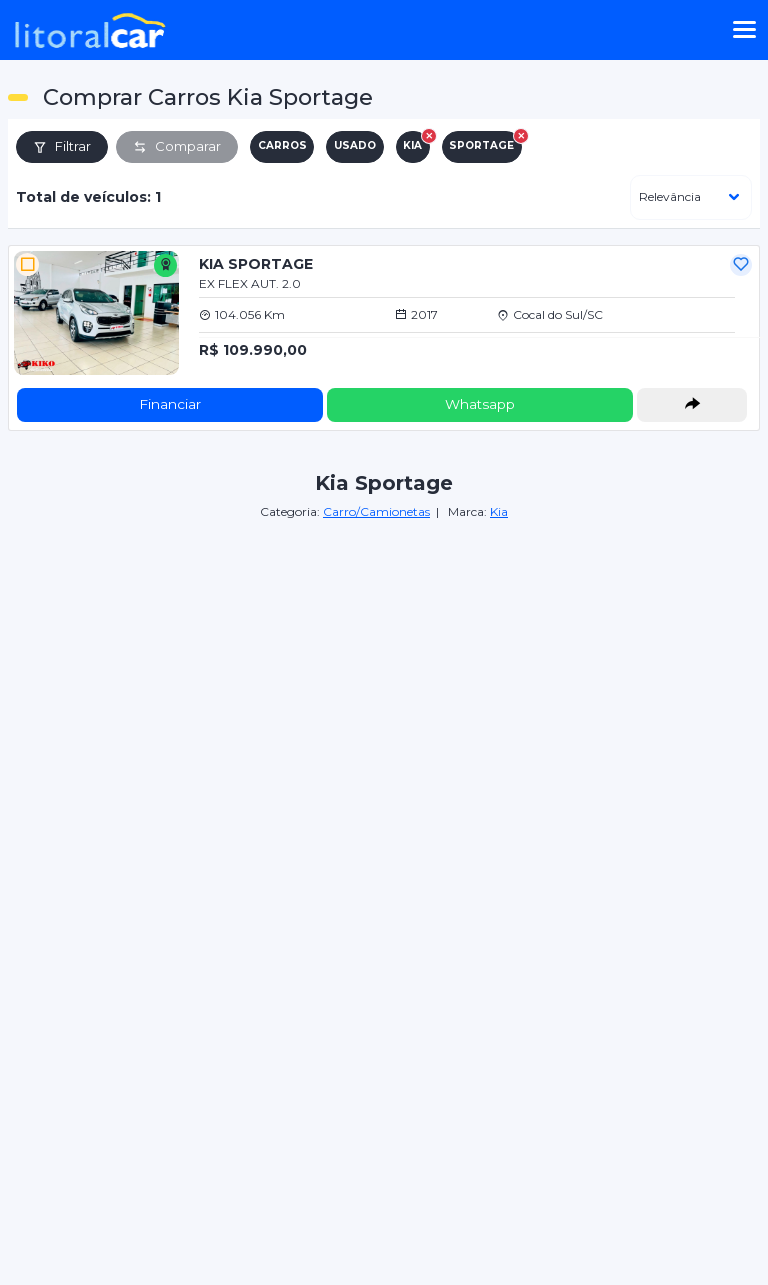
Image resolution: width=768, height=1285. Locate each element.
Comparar (177, 146)
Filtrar (62, 146)
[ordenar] (691, 197)
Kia (499, 511)
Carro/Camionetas (376, 511)
